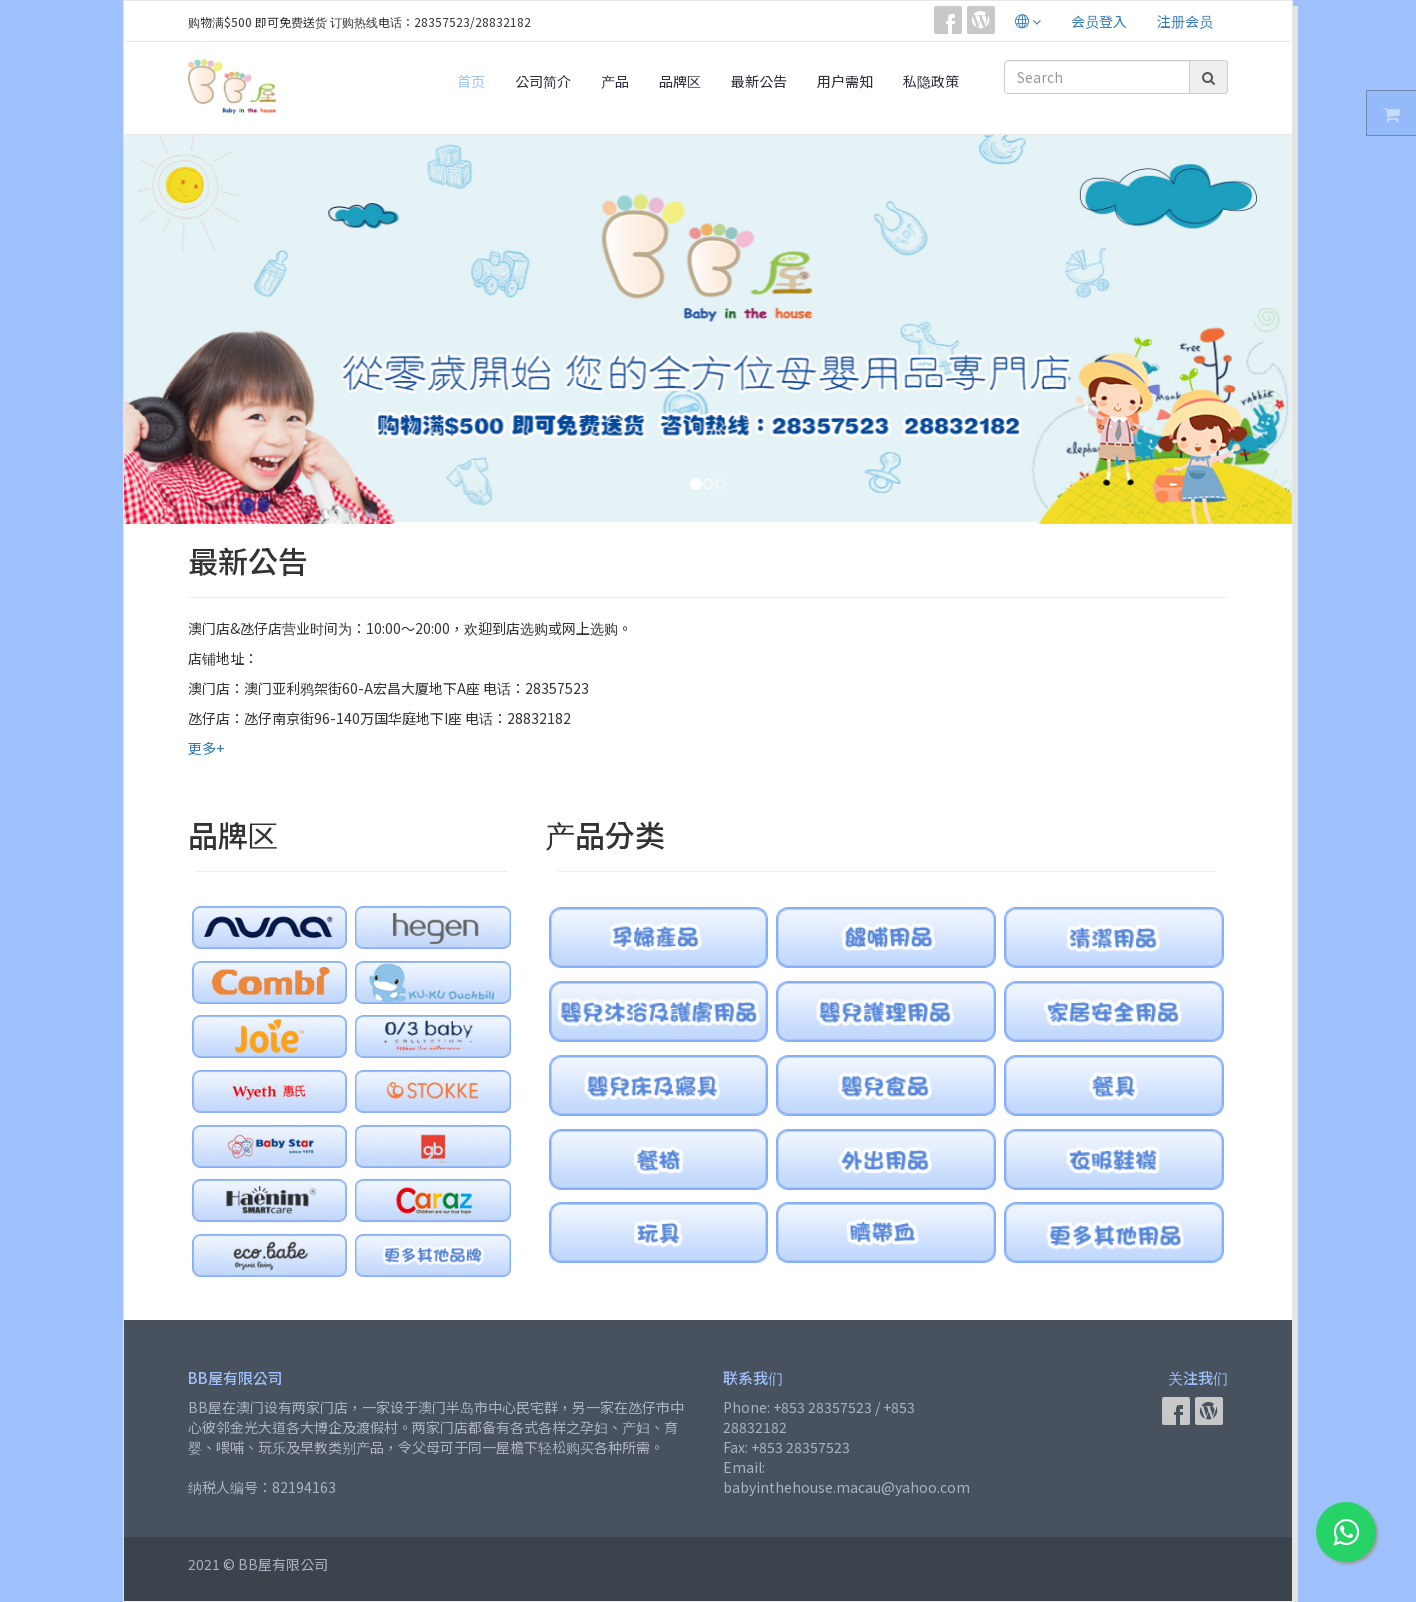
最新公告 (759, 81)
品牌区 (680, 81)
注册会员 (1185, 21)
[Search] (1097, 77)
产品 (615, 81)
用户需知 (845, 81)
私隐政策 (931, 81)
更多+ (206, 748)
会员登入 (1099, 21)
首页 (471, 81)
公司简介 (543, 81)
